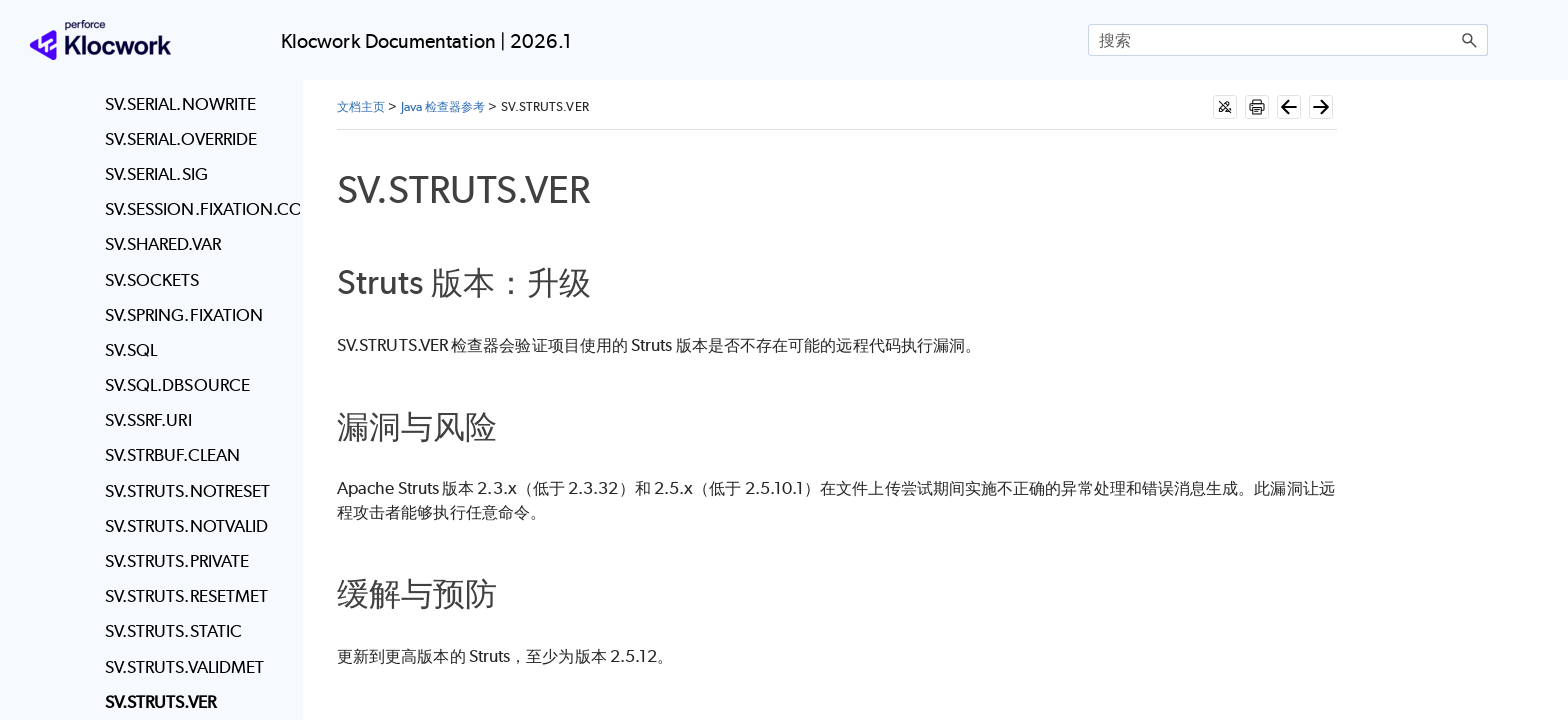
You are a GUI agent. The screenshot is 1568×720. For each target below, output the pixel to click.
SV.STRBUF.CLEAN (172, 455)
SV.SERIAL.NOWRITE (180, 104)
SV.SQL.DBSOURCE (177, 385)
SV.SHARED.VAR (163, 244)
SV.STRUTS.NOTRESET (187, 491)
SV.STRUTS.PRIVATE (177, 561)
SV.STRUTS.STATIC (173, 631)
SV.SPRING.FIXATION (184, 315)
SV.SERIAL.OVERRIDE (181, 139)
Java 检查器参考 (443, 106)
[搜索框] (1288, 40)
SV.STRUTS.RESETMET (186, 596)
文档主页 (361, 106)
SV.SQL (131, 350)
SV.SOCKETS (152, 280)
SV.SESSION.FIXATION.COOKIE (197, 209)
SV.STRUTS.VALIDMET (184, 667)
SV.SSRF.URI (148, 420)
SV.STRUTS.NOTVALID (186, 526)
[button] (1470, 40)
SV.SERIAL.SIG (156, 174)
